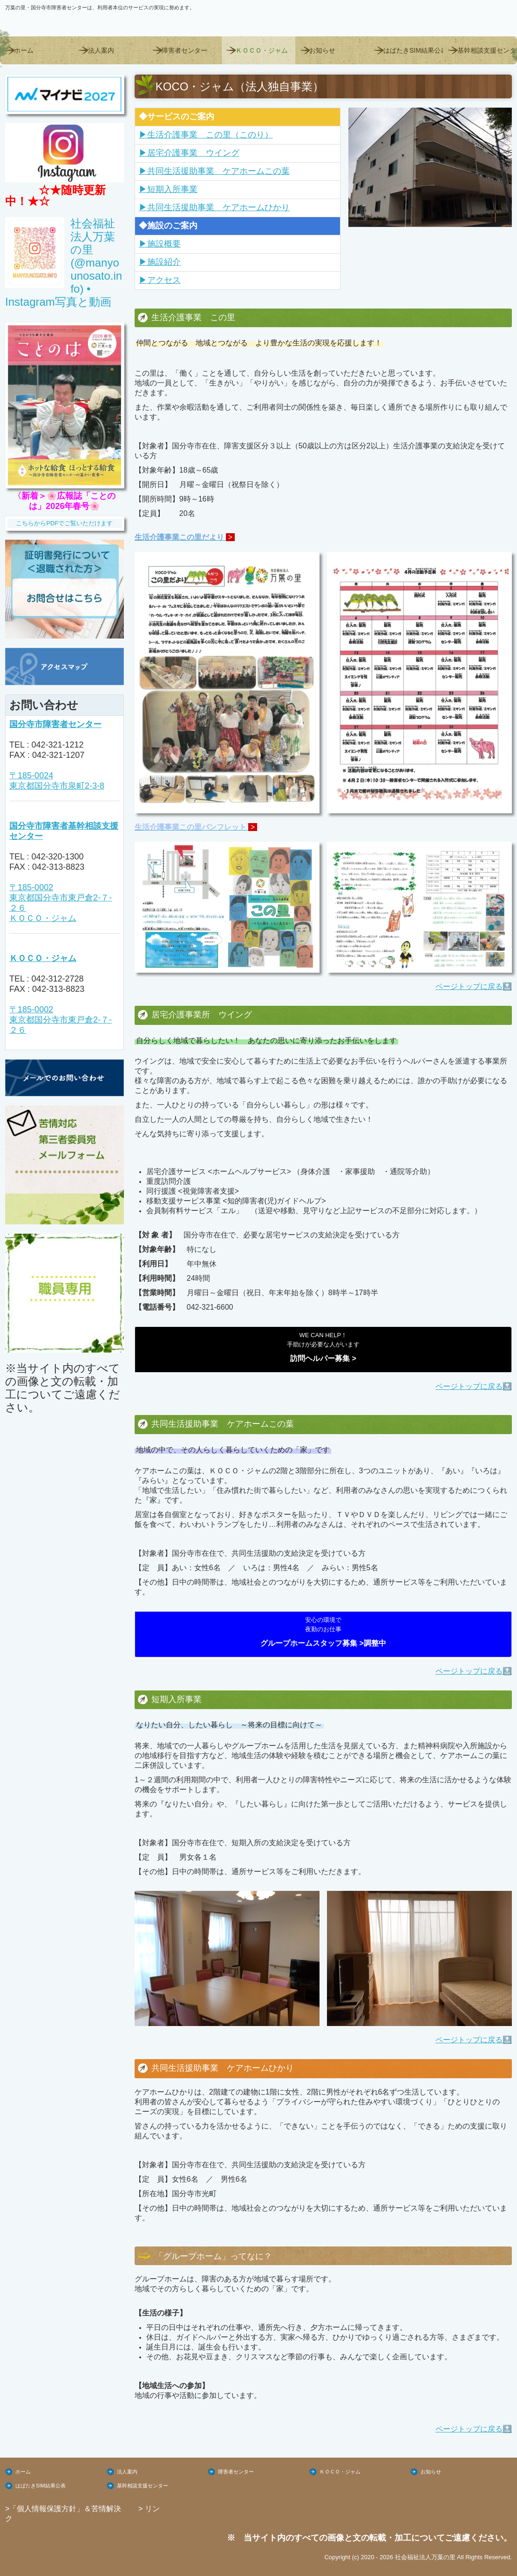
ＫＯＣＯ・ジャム (262, 50)
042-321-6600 (210, 1307)
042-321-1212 (57, 744)
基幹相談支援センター (487, 50)
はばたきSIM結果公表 (413, 50)
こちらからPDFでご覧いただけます (64, 523)
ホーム (24, 50)
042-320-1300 (57, 856)
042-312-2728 (57, 978)
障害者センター (184, 50)
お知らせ (322, 50)
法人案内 (101, 50)
